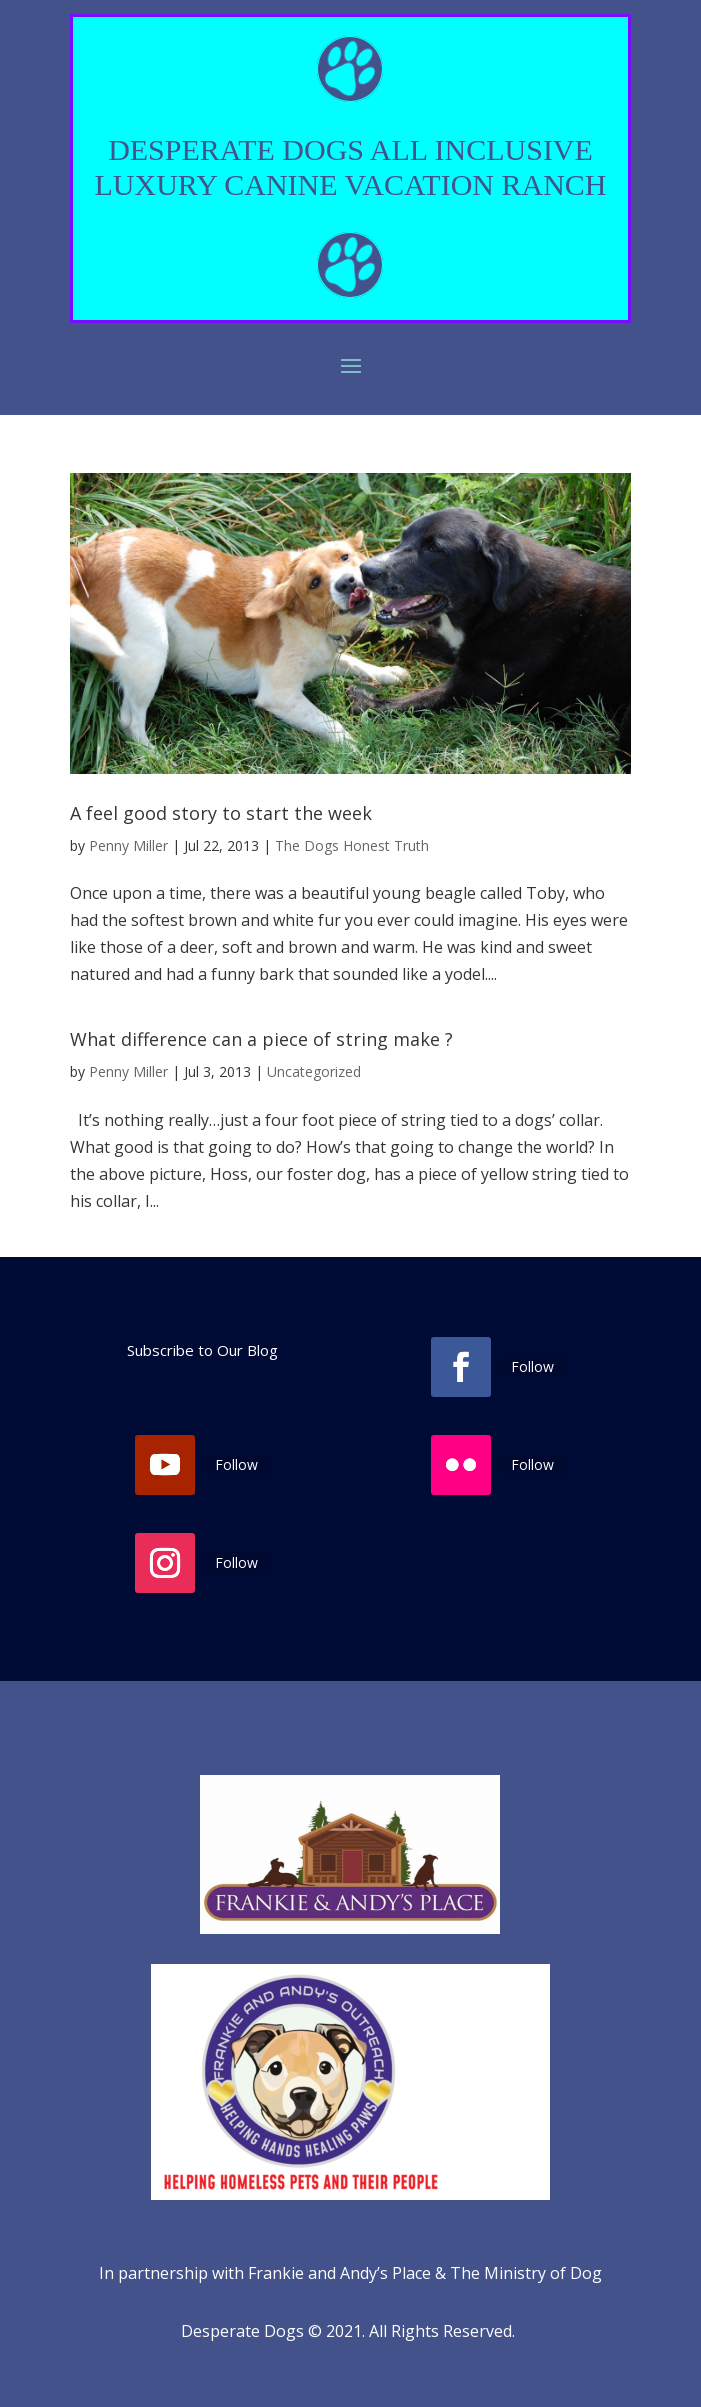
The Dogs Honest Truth (352, 845)
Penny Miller (128, 845)
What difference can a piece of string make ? (261, 1039)
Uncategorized (314, 1071)
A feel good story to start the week (221, 813)
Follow (532, 1366)
